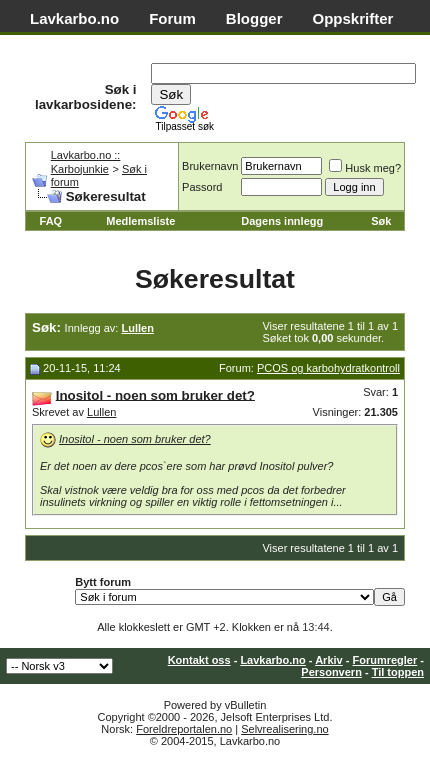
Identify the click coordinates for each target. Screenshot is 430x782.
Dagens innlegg (282, 221)
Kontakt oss (199, 660)
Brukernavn (210, 166)
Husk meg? (365, 168)
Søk (381, 221)
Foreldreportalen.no (184, 729)
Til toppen (398, 672)
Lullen (101, 412)
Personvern (331, 672)
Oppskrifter (353, 18)
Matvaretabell (78, 40)
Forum (172, 18)
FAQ (51, 221)
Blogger (254, 18)
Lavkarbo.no (74, 18)
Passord (202, 187)
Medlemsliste (140, 221)
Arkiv (329, 660)
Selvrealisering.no (284, 729)
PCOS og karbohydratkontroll (328, 368)
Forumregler (384, 660)
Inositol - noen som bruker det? (135, 439)
